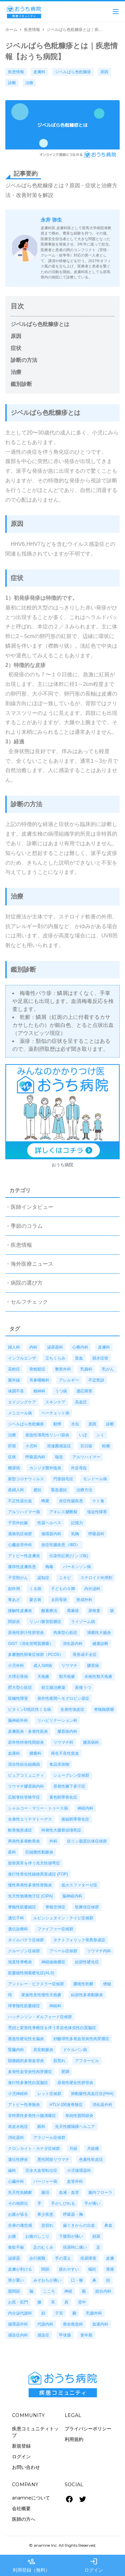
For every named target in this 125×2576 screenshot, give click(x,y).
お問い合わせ (26, 2467)
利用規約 (74, 2439)
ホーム (11, 29)
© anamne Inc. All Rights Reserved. (62, 2545)
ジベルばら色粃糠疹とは (40, 324)
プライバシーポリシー (88, 2429)
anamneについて (31, 2498)
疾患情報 (32, 29)
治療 (16, 372)
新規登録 (21, 2446)
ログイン (21, 2457)
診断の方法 (24, 360)
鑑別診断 (21, 384)
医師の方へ (23, 2519)
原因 (16, 336)
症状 (16, 348)
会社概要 (21, 2508)
